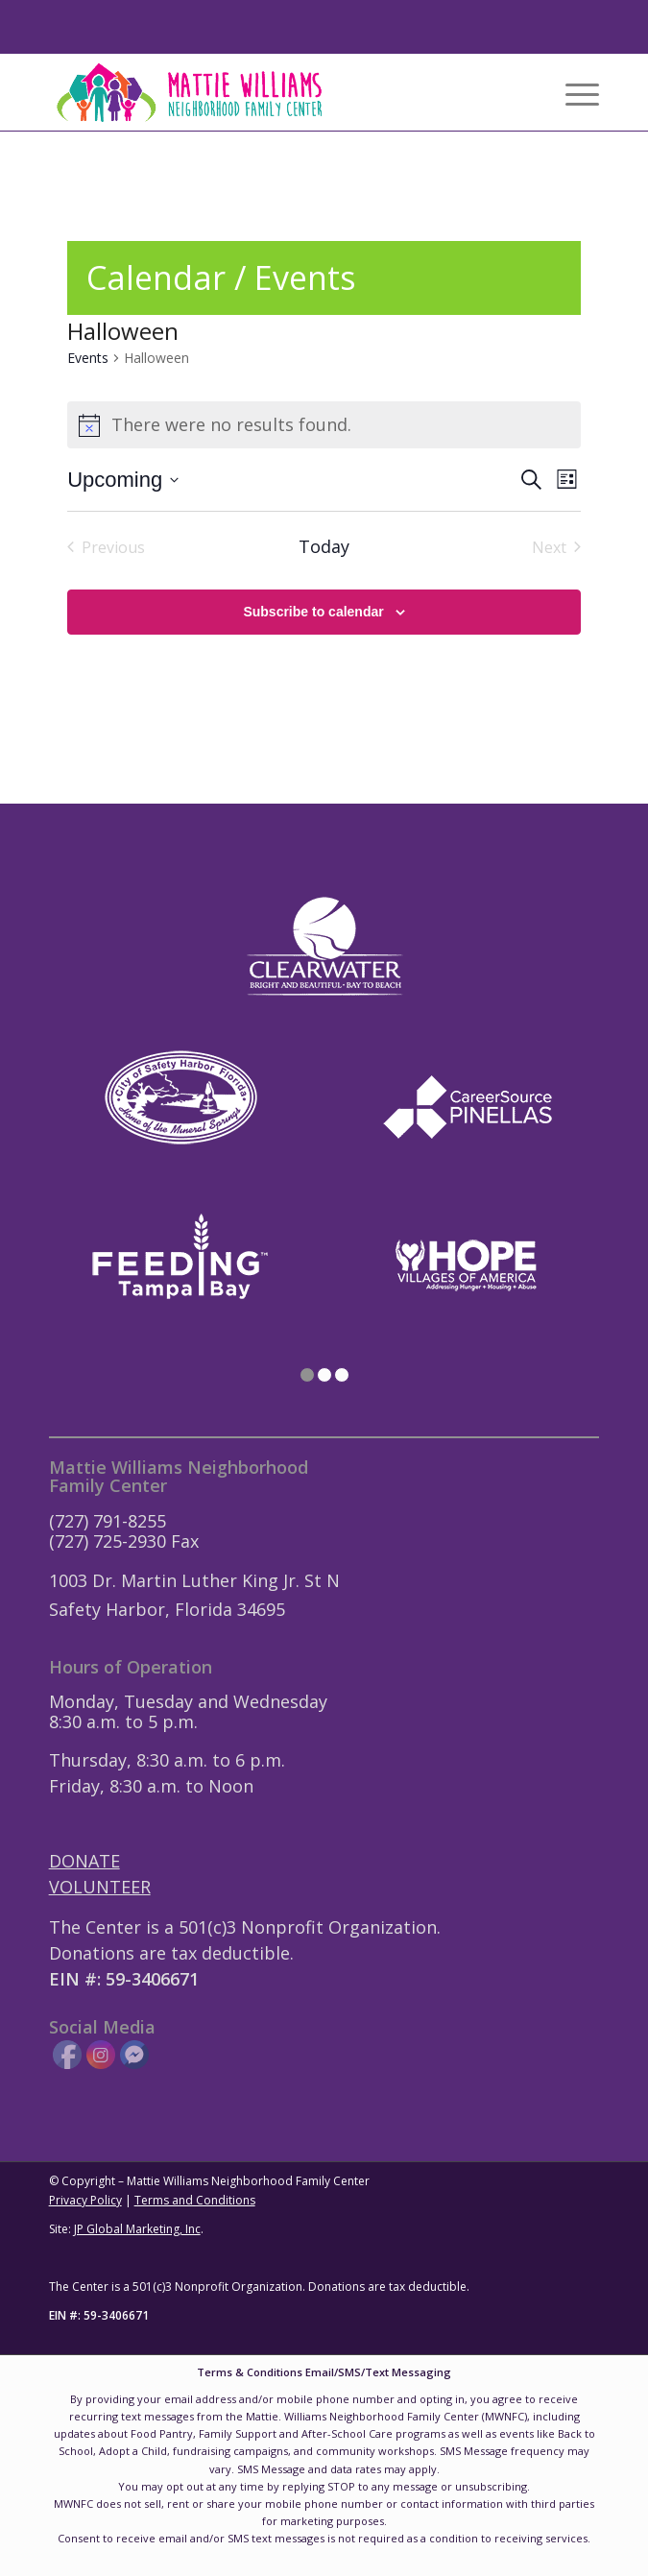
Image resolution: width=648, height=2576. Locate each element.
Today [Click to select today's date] (324, 546)
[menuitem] (572, 92)
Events (87, 358)
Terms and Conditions (194, 2200)
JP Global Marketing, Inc (137, 2229)
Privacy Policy (85, 2200)
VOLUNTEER (100, 1886)
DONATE (84, 1860)
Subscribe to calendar (313, 611)
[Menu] (572, 92)
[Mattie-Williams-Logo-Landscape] (269, 92)
